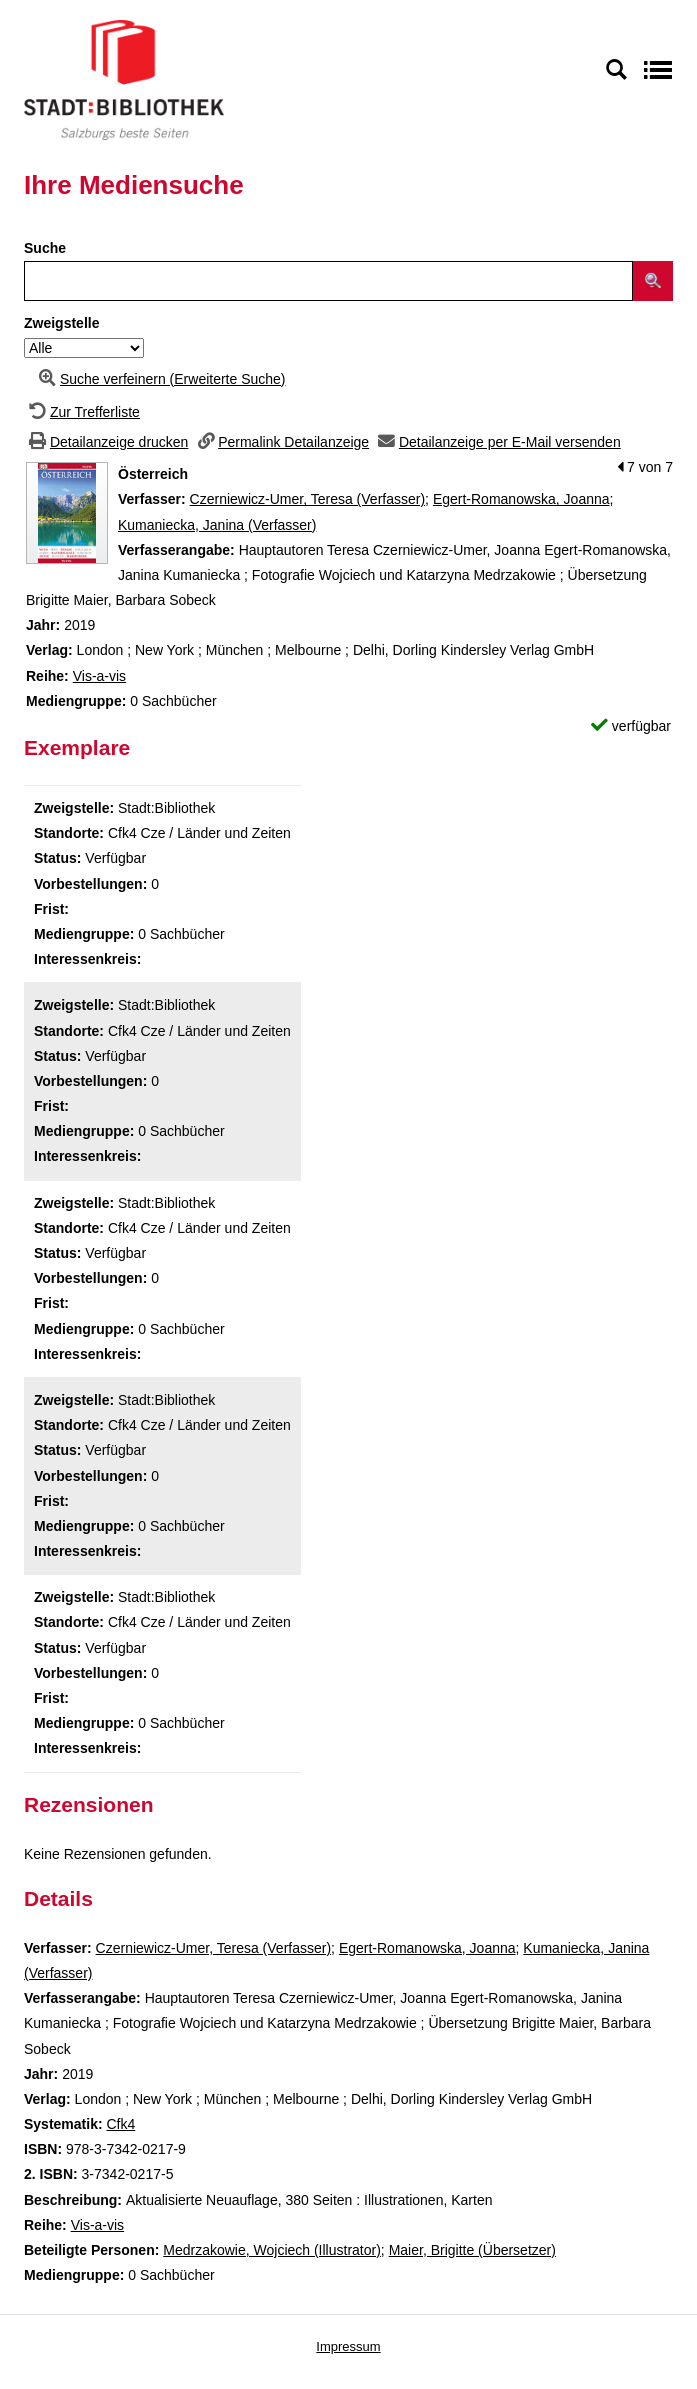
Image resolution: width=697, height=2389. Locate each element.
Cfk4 (120, 2124)
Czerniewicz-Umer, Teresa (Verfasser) (307, 499)
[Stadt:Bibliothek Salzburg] (124, 79)
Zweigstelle (61, 323)
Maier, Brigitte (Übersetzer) (472, 2250)
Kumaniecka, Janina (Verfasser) (217, 525)
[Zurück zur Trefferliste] (82, 412)
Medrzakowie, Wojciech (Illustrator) (272, 2250)
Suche (45, 248)
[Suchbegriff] (328, 281)
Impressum (348, 2346)
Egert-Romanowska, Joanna (521, 499)
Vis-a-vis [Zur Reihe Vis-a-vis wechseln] (99, 676)
